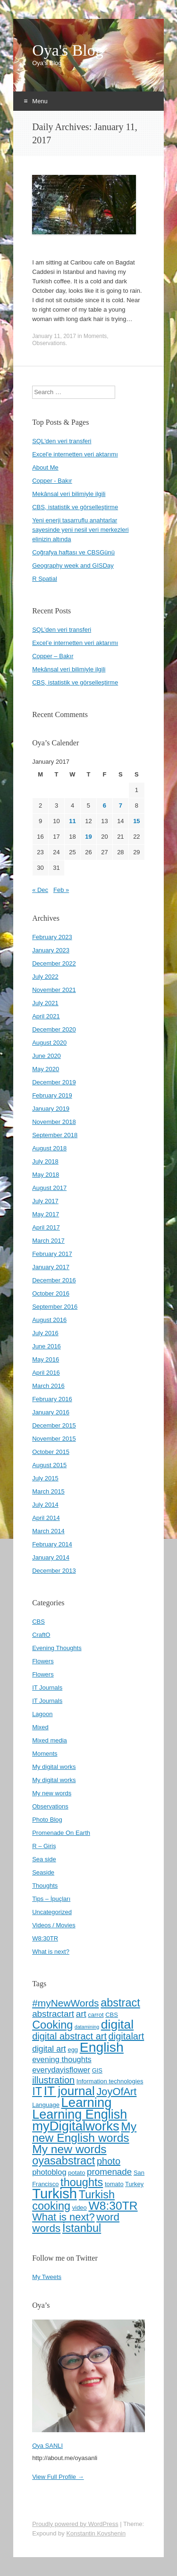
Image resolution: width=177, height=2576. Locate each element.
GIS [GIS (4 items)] (97, 2070)
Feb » (61, 889)
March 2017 (48, 1240)
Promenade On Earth (61, 1832)
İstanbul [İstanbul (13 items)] (81, 2228)
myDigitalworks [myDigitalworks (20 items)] (75, 2126)
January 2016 (50, 1412)
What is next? (50, 1951)
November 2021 (54, 989)
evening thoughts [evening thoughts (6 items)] (62, 2059)
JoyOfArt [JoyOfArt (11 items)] (116, 2091)
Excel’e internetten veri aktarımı (75, 642)
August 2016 (49, 1319)
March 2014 (48, 1531)
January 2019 (50, 1108)
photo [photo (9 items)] (108, 2161)
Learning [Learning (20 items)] (86, 2102)
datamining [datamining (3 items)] (87, 2027)
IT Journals (47, 1687)
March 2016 (48, 1385)
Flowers (43, 1661)
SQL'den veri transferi (61, 441)
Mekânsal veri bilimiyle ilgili (68, 493)
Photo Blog (47, 1819)
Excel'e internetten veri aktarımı (75, 454)
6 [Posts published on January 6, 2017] (104, 805)
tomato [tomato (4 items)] (114, 2184)
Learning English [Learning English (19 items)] (79, 2114)
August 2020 (49, 1042)
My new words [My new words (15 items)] (69, 2149)
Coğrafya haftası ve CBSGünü (73, 552)
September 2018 (54, 1135)
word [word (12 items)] (107, 2217)
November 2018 (54, 1121)
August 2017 (49, 1187)
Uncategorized (52, 1911)
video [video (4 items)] (79, 2207)
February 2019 (52, 1095)
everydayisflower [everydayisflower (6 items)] (61, 2069)
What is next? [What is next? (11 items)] (63, 2217)
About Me (45, 467)
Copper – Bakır (52, 656)
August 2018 (49, 1148)
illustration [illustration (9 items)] (53, 2080)
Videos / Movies (54, 1925)
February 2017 (52, 1253)
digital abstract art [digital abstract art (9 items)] (69, 2036)
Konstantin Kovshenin (96, 2533)
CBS (38, 1621)
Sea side (44, 1859)
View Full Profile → (58, 2476)
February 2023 (52, 937)
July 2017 (45, 1201)
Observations (49, 343)
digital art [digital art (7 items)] (49, 2049)
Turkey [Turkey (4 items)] (134, 2184)
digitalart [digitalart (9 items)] (126, 2036)
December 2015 (54, 1425)
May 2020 (45, 1069)
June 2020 (46, 1055)
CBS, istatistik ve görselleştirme (75, 507)
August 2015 (49, 1465)
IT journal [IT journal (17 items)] (69, 2091)
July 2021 (45, 1003)
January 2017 (50, 1267)
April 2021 (46, 1016)
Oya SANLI (47, 2445)
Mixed (40, 1727)
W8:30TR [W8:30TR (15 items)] (112, 2205)
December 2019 (54, 1082)
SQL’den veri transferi (61, 629)
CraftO (41, 1634)
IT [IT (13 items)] (37, 2091)
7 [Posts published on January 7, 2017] (120, 805)
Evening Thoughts (57, 1647)
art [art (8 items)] (81, 2014)
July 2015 (45, 1478)
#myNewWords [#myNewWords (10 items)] (65, 2003)
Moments (95, 336)
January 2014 (50, 1557)
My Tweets (46, 2276)
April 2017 (46, 1227)
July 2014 (45, 1504)
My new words (51, 1793)
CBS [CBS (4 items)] (111, 2014)
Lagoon (42, 1713)
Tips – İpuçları (51, 1898)
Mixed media (49, 1740)
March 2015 (48, 1491)
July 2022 (45, 976)
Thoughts (45, 1885)
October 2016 (50, 1293)
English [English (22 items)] (102, 2047)
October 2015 (50, 1451)
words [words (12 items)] (46, 2228)
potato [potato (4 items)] (76, 2172)
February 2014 (52, 1544)
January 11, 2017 (54, 336)
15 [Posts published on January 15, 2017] (136, 821)
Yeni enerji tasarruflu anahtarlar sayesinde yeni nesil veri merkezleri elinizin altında (80, 530)
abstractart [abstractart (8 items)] (53, 2014)
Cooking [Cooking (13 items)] (52, 2025)
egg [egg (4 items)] (72, 2049)
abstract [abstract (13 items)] (120, 2003)
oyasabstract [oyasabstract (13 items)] (63, 2161)
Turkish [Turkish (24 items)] (54, 2193)
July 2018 (45, 1161)
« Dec (40, 889)
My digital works (54, 1766)
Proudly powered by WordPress (75, 2523)
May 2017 (45, 1214)
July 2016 (45, 1333)
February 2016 (52, 1399)
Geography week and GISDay (73, 565)
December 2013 (54, 1570)
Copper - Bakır (52, 480)
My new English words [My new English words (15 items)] (84, 2132)
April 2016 (46, 1372)
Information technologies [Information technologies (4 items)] (109, 2081)
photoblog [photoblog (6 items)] (49, 2172)
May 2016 (45, 1359)
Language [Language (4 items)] (45, 2104)
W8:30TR (45, 1938)
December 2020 (54, 1029)
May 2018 (45, 1174)
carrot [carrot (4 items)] (95, 2014)
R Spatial (44, 578)
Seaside (43, 1872)
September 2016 (54, 1306)
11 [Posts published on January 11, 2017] (72, 821)
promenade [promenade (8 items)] (109, 2172)
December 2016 (54, 1280)
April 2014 (46, 1517)
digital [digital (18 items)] (117, 2024)
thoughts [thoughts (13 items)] (81, 2182)
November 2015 (54, 1438)
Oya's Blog (67, 50)
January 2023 (50, 950)
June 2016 (46, 1346)
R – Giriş (44, 1845)
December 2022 (54, 963)
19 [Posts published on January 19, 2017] (88, 836)
